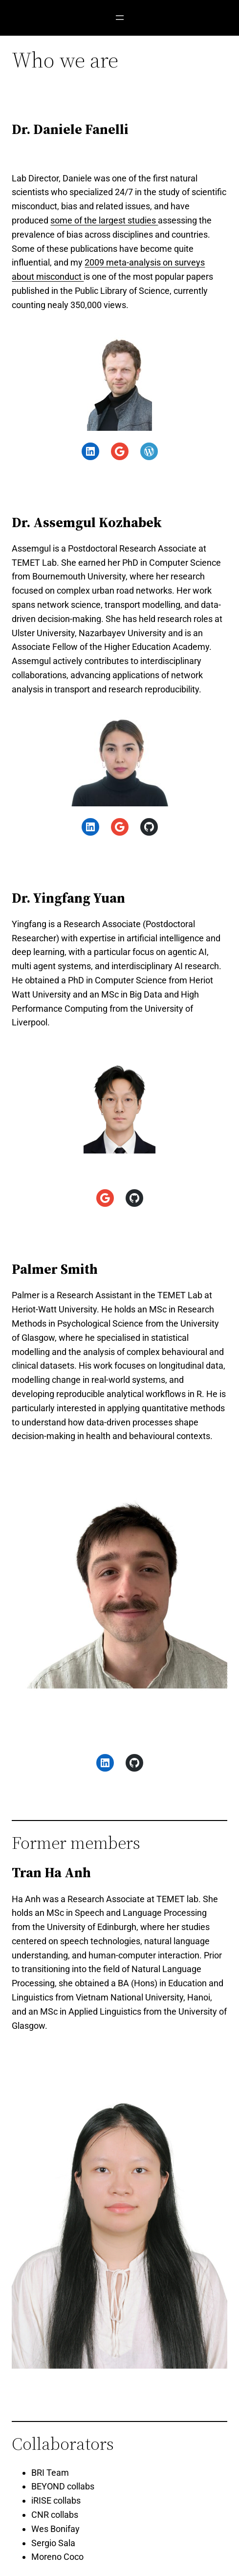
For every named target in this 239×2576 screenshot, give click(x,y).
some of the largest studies (104, 220)
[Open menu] (120, 17)
